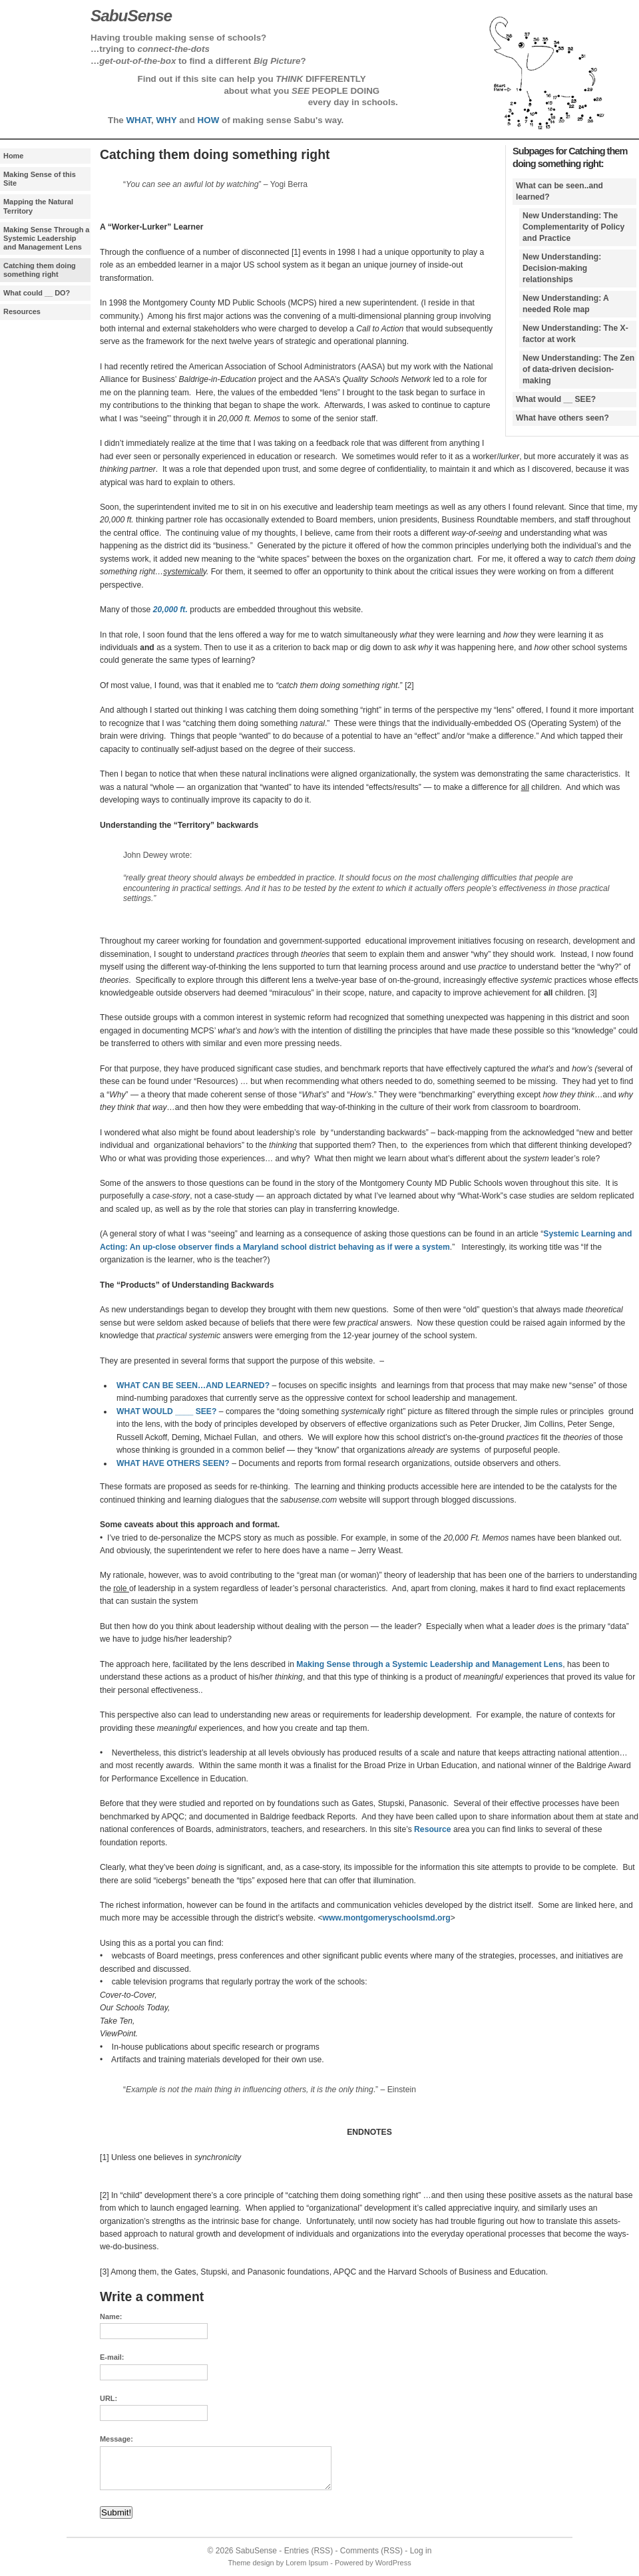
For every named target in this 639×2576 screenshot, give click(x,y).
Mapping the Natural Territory (38, 206)
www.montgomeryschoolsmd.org (387, 1918)
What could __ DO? (36, 293)
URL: (108, 2398)
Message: (116, 2439)
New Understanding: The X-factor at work (575, 333)
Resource (432, 1829)
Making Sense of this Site (39, 178)
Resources (22, 311)
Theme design (251, 2563)
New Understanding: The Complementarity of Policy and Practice (573, 227)
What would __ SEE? (556, 399)
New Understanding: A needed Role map (566, 303)
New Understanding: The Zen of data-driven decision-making (578, 369)
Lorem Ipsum (307, 2563)
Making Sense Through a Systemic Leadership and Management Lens (46, 238)
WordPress (393, 2563)
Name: (111, 2316)
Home (13, 156)
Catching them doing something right (39, 270)
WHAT (138, 120)
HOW (209, 120)
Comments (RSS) (371, 2550)
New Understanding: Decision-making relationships (562, 268)
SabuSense (256, 2550)
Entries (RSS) (308, 2550)
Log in (421, 2550)
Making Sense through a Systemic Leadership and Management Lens (429, 1664)
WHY (166, 120)
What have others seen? (562, 418)
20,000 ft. (170, 609)
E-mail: (112, 2357)
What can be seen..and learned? (559, 191)
